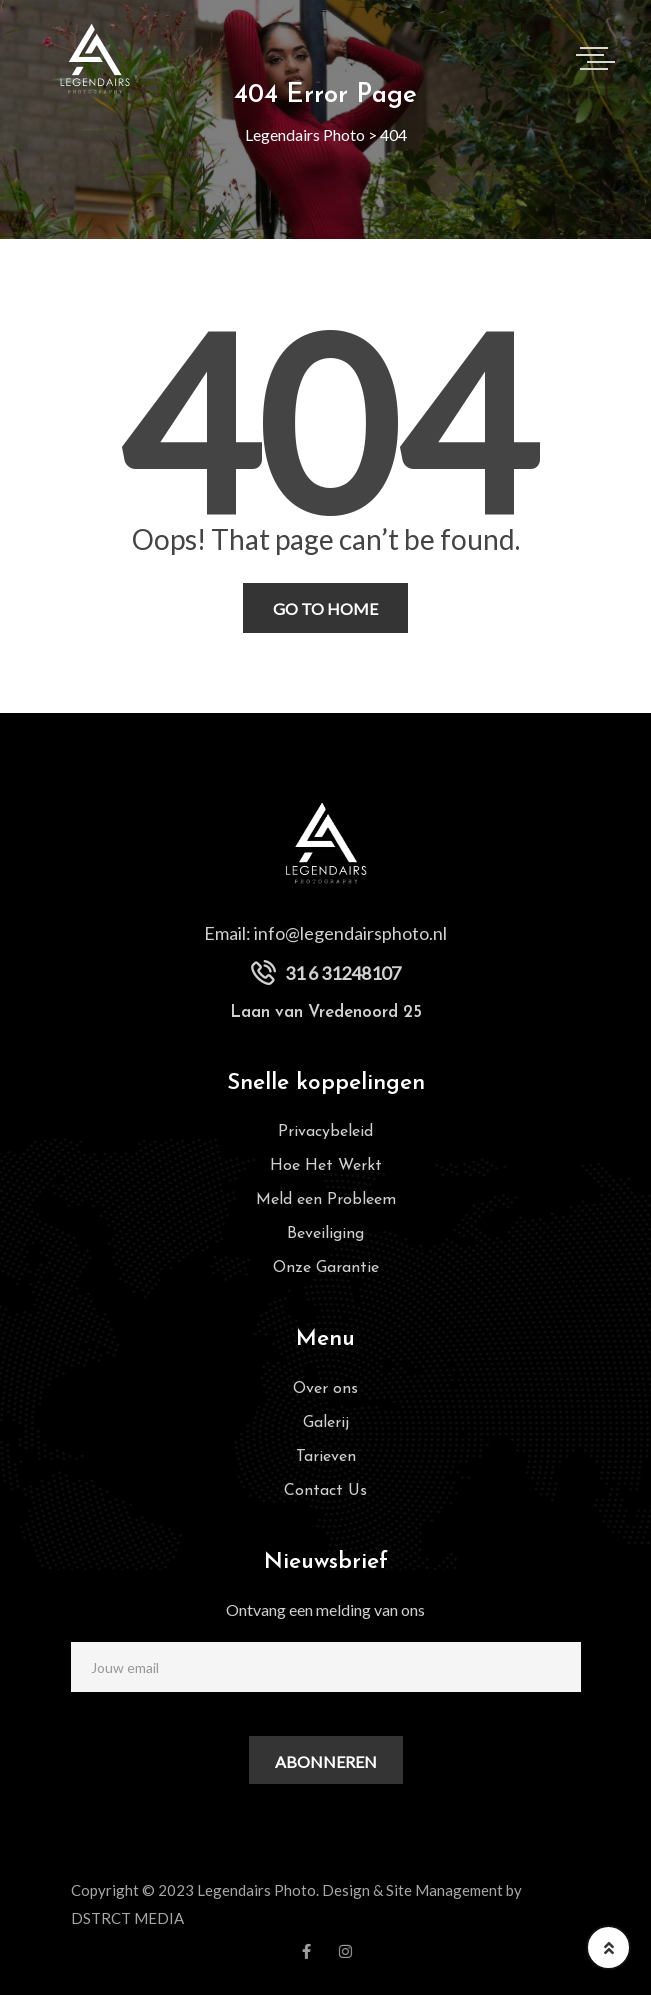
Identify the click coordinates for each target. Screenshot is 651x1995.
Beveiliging (325, 1234)
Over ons (325, 1389)
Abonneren (326, 1761)
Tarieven (326, 1457)
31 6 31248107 (343, 973)
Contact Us (325, 1491)
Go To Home (325, 608)
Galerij (326, 1423)
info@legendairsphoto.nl (350, 933)
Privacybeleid (325, 1132)
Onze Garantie (326, 1268)
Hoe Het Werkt (326, 1166)
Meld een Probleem (326, 1200)
